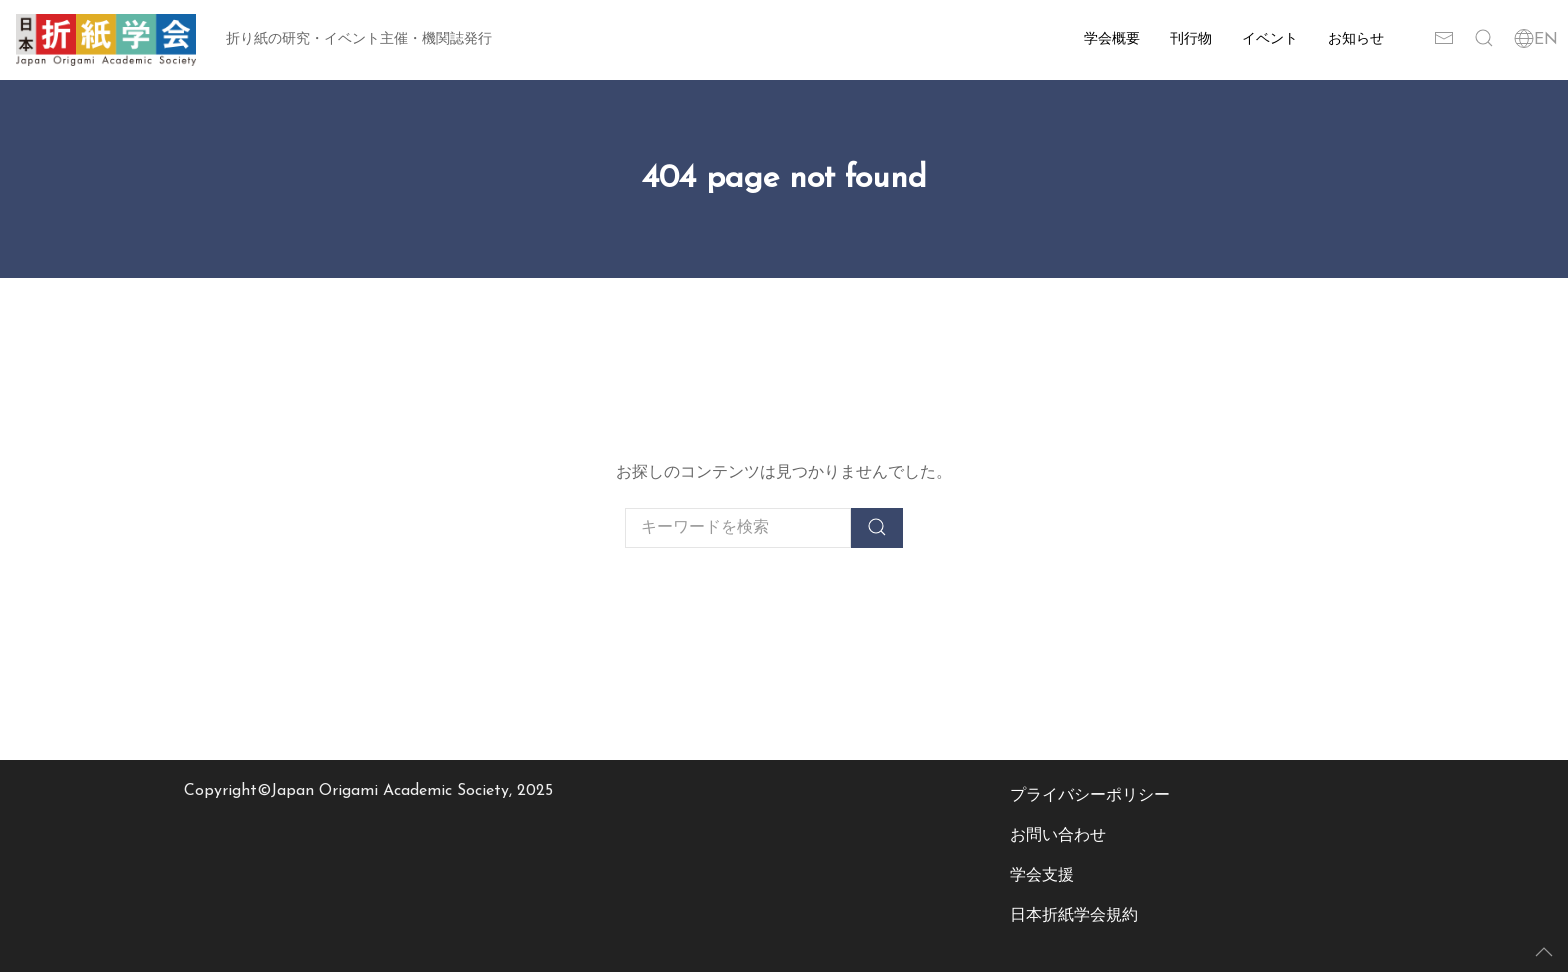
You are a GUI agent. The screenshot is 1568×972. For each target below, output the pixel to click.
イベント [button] (1270, 39)
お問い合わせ (1058, 836)
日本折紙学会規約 (1074, 916)
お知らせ (1356, 39)
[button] (1484, 40)
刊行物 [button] (1191, 39)
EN (1536, 40)
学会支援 (1042, 876)
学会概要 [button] (1112, 39)
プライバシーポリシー (1090, 796)
